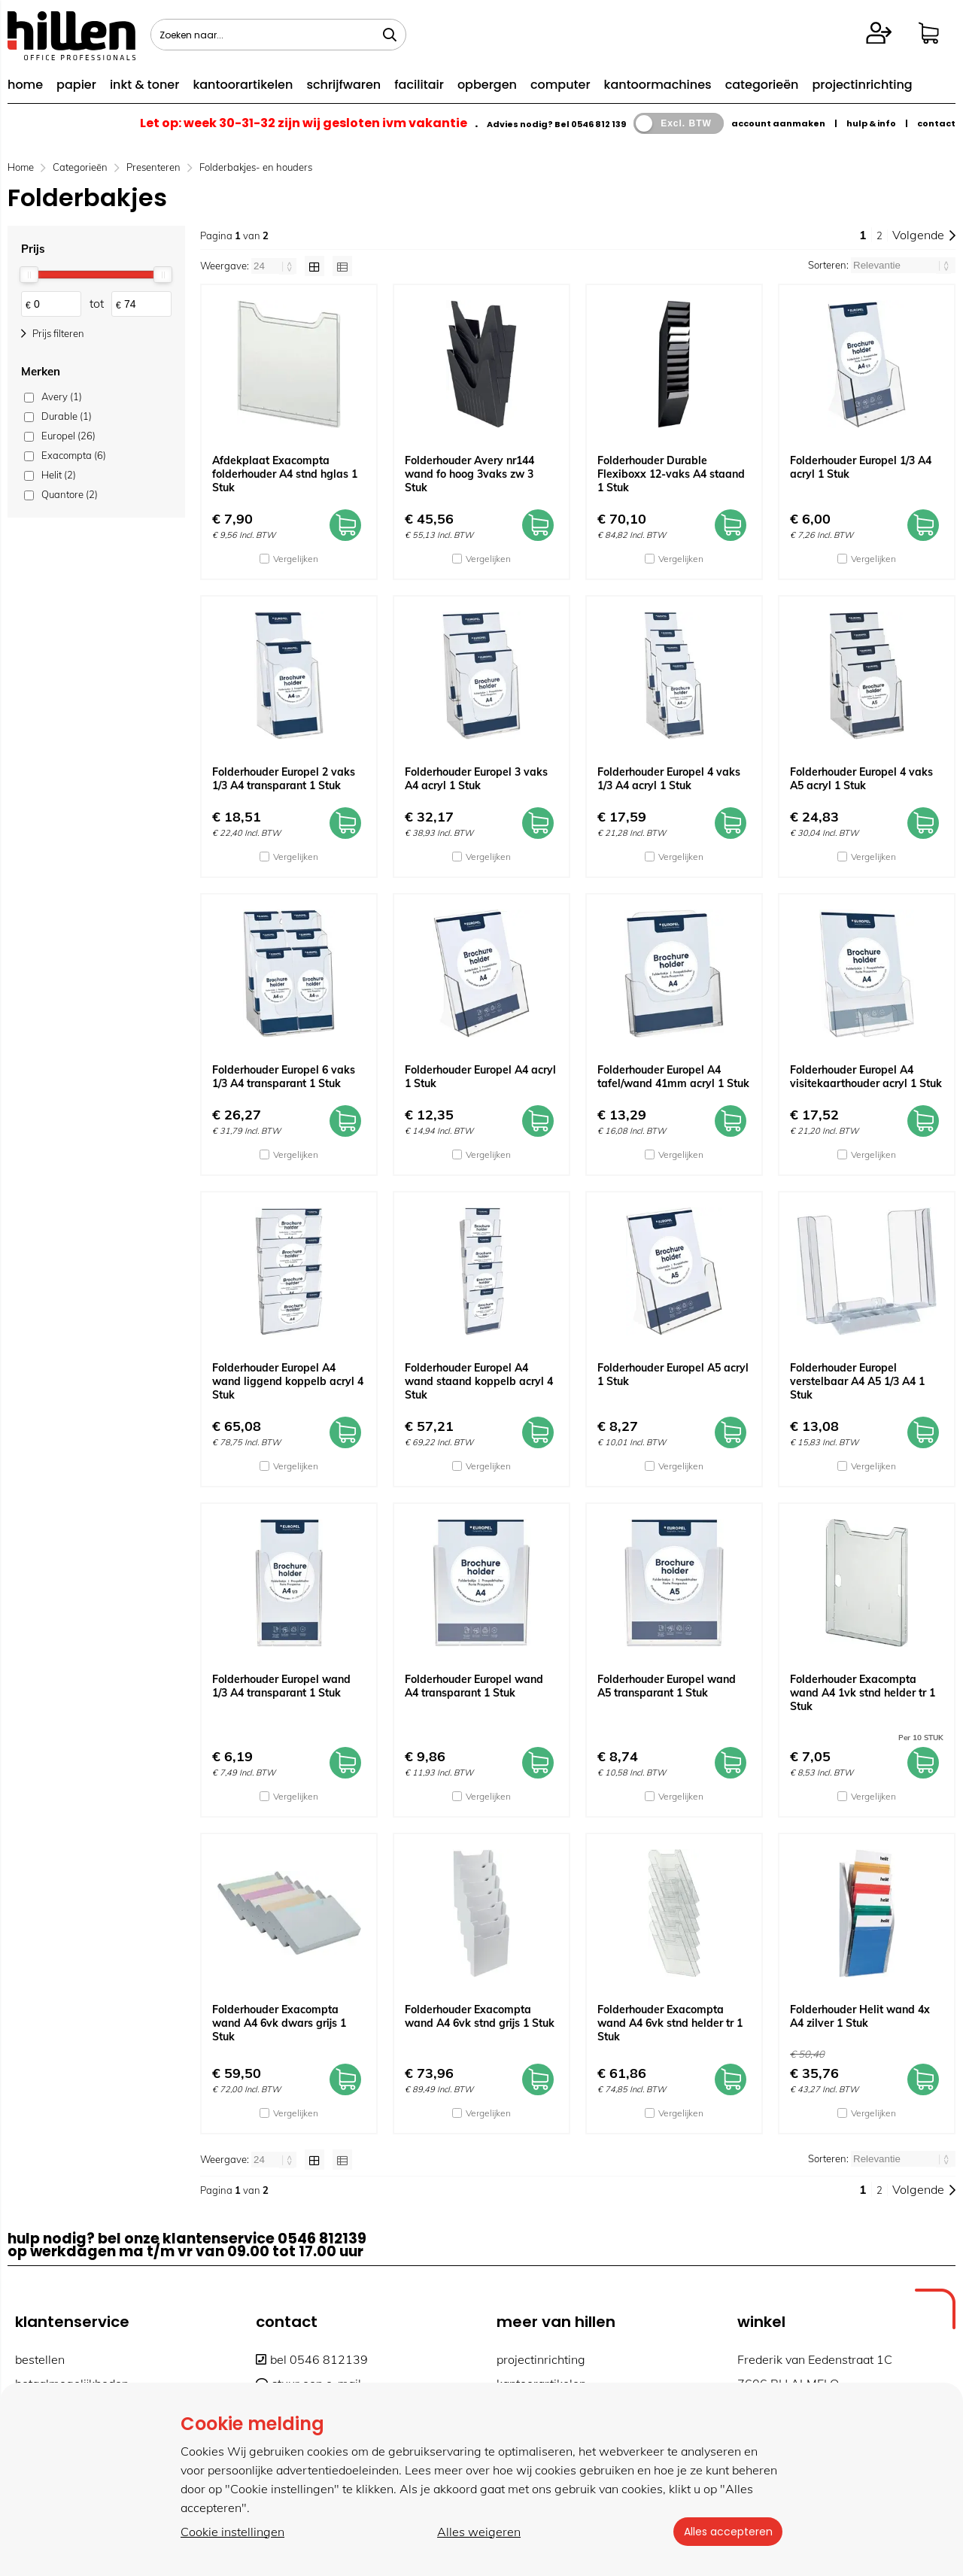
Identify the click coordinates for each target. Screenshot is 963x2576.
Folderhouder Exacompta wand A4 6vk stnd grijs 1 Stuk (479, 2016)
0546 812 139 (598, 124)
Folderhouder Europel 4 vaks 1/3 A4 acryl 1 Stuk (668, 778)
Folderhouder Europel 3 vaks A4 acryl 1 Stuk (476, 778)
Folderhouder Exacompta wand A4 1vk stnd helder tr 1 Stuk (862, 1692)
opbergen (487, 84)
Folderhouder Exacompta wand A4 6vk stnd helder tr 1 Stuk (670, 2023)
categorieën (762, 84)
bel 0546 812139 (312, 2359)
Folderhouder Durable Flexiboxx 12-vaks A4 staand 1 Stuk (671, 474)
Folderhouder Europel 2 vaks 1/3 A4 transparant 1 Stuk (283, 778)
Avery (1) (61, 396)
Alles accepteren (726, 2531)
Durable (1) (66, 416)
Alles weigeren (477, 2531)
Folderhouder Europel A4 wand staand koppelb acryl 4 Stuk (479, 1381)
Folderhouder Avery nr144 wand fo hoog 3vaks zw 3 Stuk (469, 474)
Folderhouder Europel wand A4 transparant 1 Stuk (474, 1686)
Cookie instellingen (232, 2531)
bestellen (40, 2359)
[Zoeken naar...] (390, 35)
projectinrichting (862, 84)
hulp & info (871, 123)
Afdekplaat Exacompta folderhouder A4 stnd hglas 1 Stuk (284, 474)
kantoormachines (658, 84)
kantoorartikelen (243, 84)
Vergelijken (295, 558)
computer (560, 84)
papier (76, 84)
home (25, 84)
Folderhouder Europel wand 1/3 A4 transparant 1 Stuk (281, 1686)
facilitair (419, 84)
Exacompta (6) (73, 455)
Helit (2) (58, 475)
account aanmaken (778, 123)
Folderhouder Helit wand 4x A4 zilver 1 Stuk (860, 2016)
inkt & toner (144, 84)
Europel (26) (68, 436)
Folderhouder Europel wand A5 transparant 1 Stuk (666, 1686)
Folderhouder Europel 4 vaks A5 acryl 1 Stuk (861, 778)
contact (936, 123)
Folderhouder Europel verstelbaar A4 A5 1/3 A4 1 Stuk (857, 1381)
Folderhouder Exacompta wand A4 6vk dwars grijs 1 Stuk (279, 2023)
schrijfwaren (343, 84)
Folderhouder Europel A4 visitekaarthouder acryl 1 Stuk (866, 1076)
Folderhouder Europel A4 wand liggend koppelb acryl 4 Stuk (287, 1381)
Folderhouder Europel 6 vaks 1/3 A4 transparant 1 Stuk (283, 1076)
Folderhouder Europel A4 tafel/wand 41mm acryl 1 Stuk (673, 1076)
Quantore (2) (69, 494)
